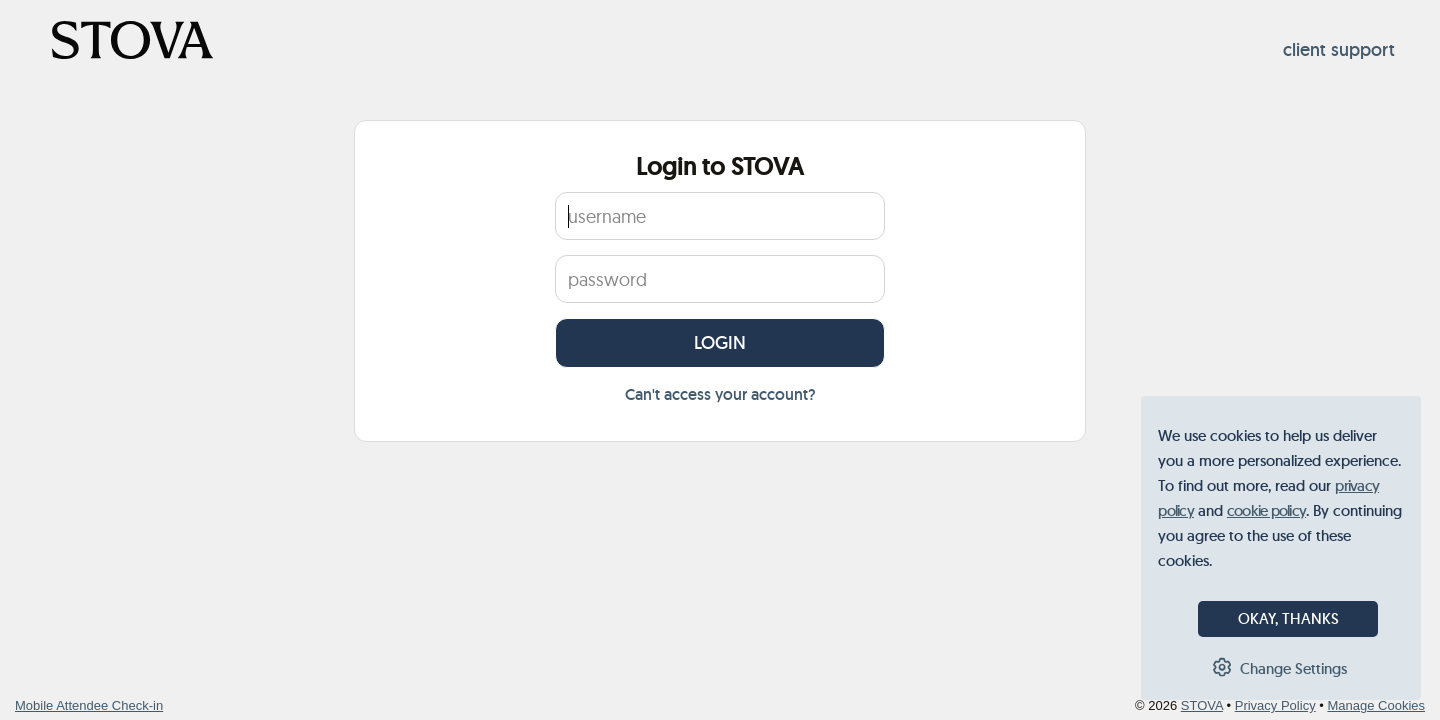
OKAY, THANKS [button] (1288, 618)
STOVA (1202, 705)
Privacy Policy (1275, 705)
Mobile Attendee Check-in (89, 705)
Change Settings (1293, 668)
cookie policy (1266, 510)
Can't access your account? (720, 394)
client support (1339, 50)
